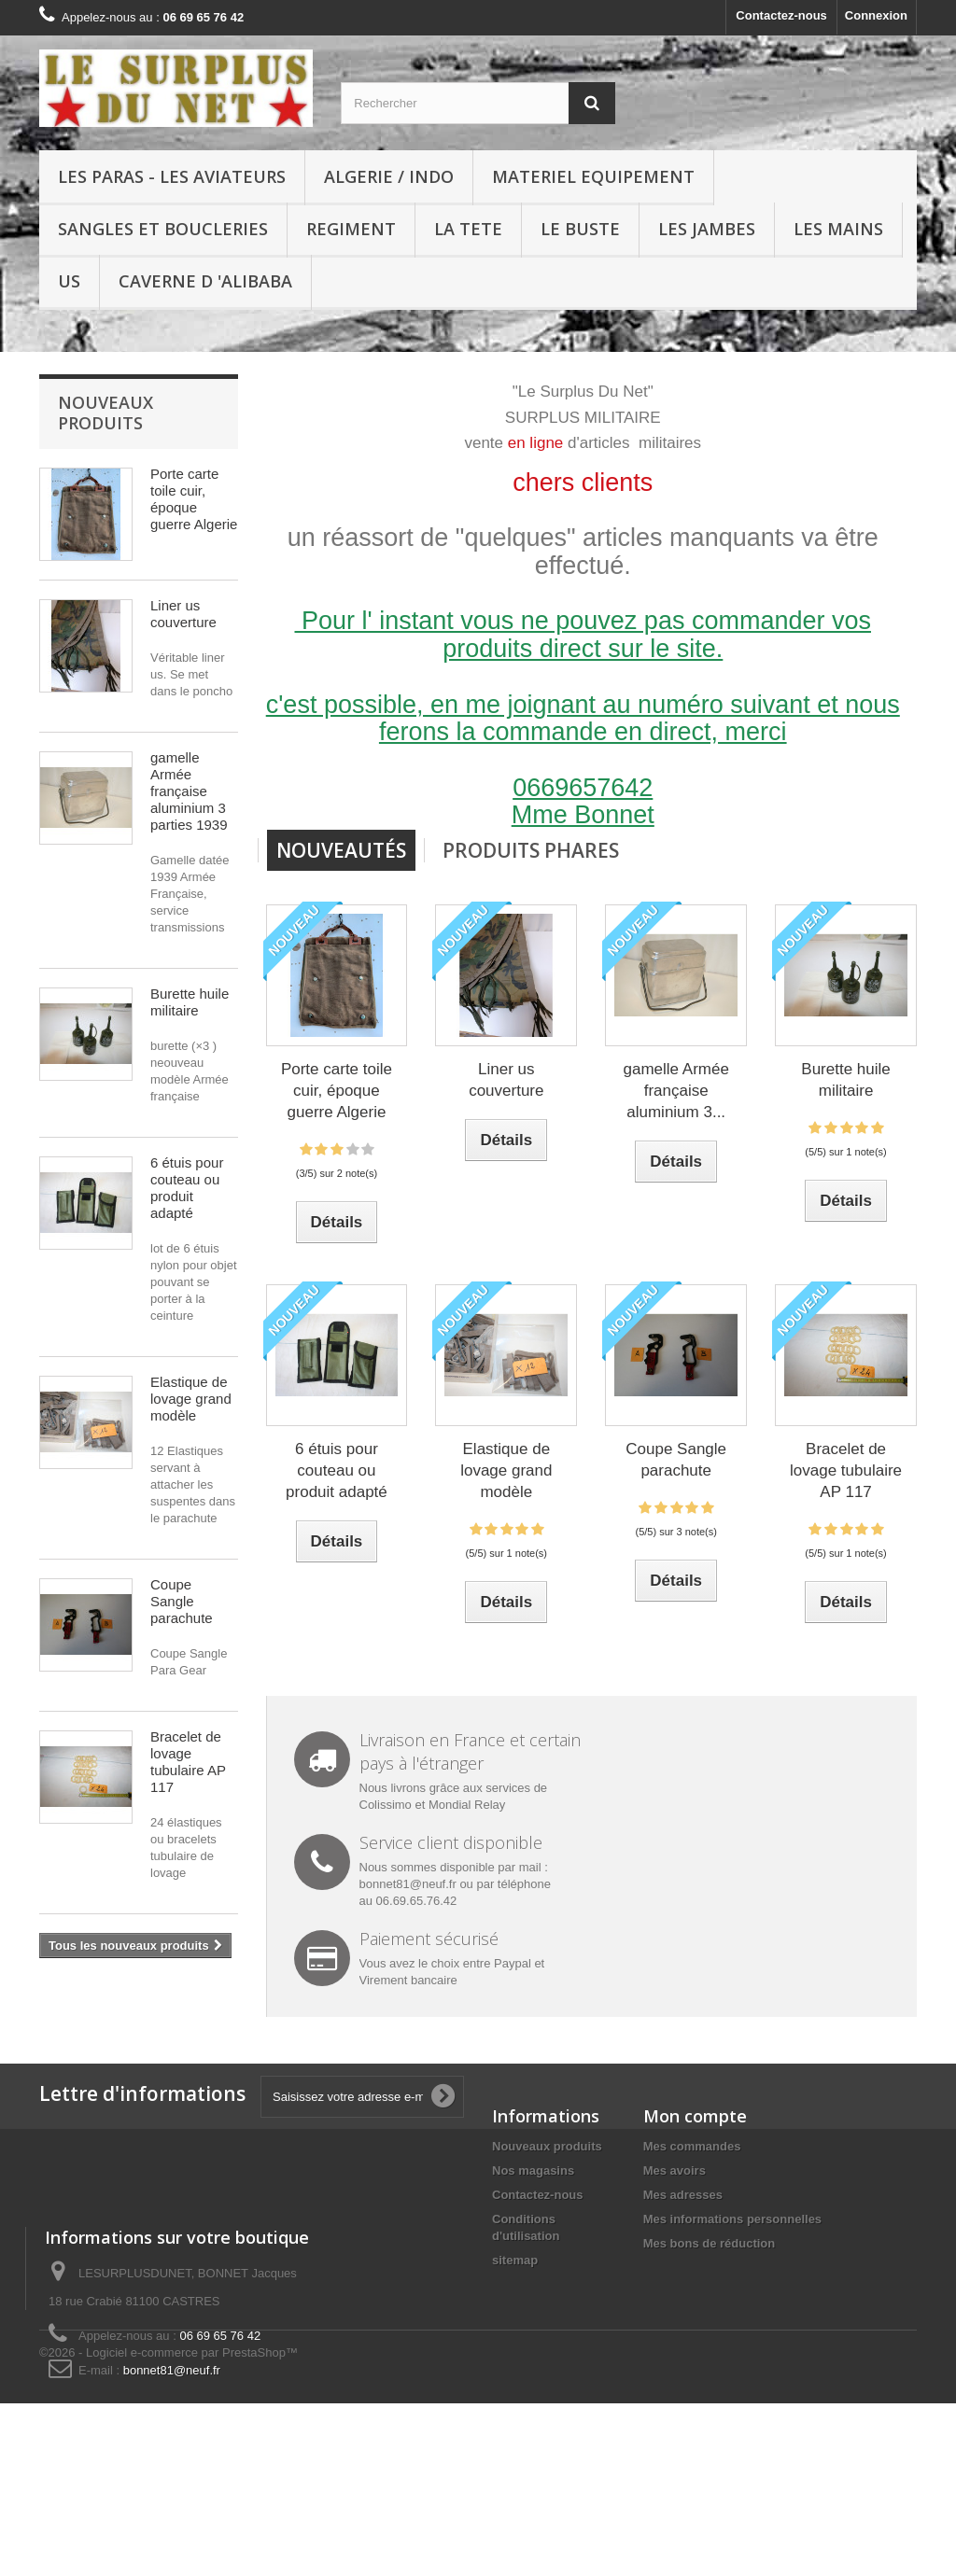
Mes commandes (692, 2146)
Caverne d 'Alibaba (205, 281)
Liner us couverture (183, 613)
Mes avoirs (674, 2170)
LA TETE (468, 228)
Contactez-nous (781, 15)
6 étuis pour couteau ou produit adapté (186, 1188)
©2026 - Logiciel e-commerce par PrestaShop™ (168, 2525)
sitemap (515, 2260)
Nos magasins (533, 2170)
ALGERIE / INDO (389, 176)
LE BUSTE (580, 228)
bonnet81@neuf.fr (774, 2453)
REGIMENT (351, 228)
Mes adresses (683, 2195)
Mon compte (695, 2116)
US (69, 281)
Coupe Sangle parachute (181, 1601)
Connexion (876, 15)
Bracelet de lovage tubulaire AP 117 (188, 1762)
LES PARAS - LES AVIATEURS (172, 176)
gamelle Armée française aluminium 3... (675, 1090)
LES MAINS (838, 228)
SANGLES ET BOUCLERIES (163, 228)
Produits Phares (531, 850)
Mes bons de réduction (709, 2243)
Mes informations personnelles (732, 2219)
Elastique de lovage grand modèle (191, 1398)
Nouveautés (341, 850)
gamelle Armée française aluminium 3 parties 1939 (189, 791)
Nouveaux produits (105, 412)
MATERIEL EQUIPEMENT (593, 176)
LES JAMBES (706, 228)
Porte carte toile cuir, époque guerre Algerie (193, 499)
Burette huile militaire (189, 1002)
